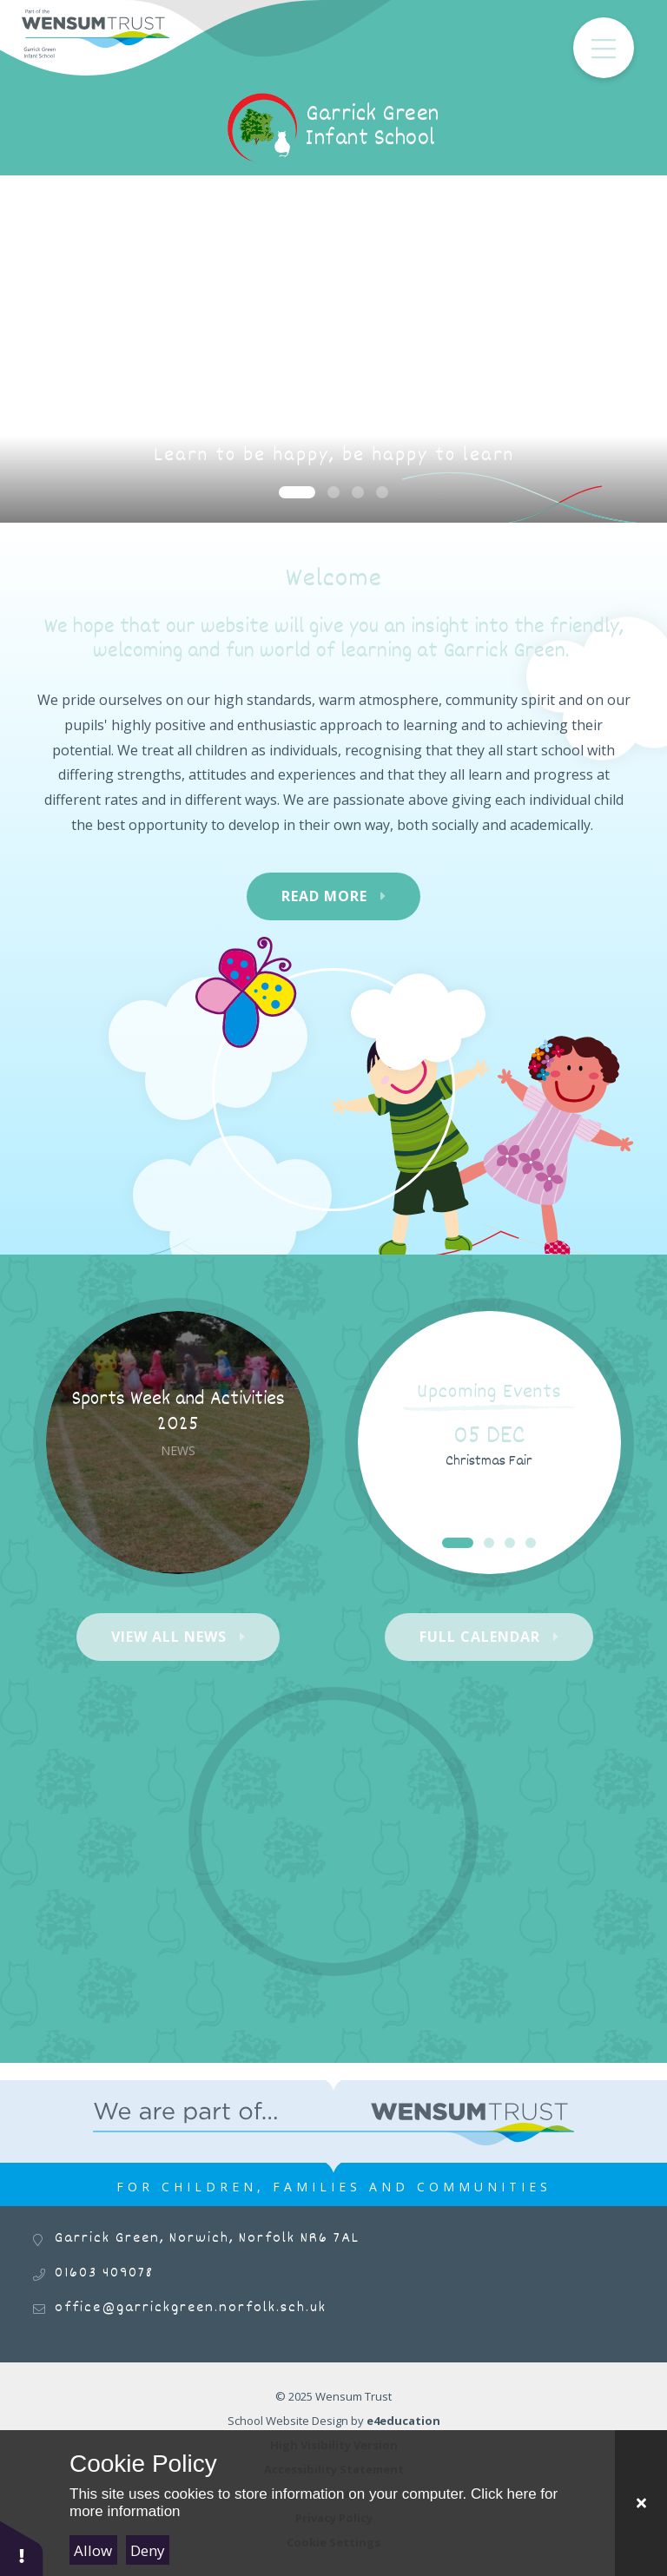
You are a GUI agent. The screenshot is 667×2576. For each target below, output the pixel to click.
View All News (169, 1636)
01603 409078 (104, 2273)
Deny (147, 2550)
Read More (324, 896)
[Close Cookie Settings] (641, 2503)
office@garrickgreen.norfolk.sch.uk (191, 2308)
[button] (21, 2548)
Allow (93, 2550)
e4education (403, 2420)
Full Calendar (479, 1636)
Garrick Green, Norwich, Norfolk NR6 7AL (207, 2239)
